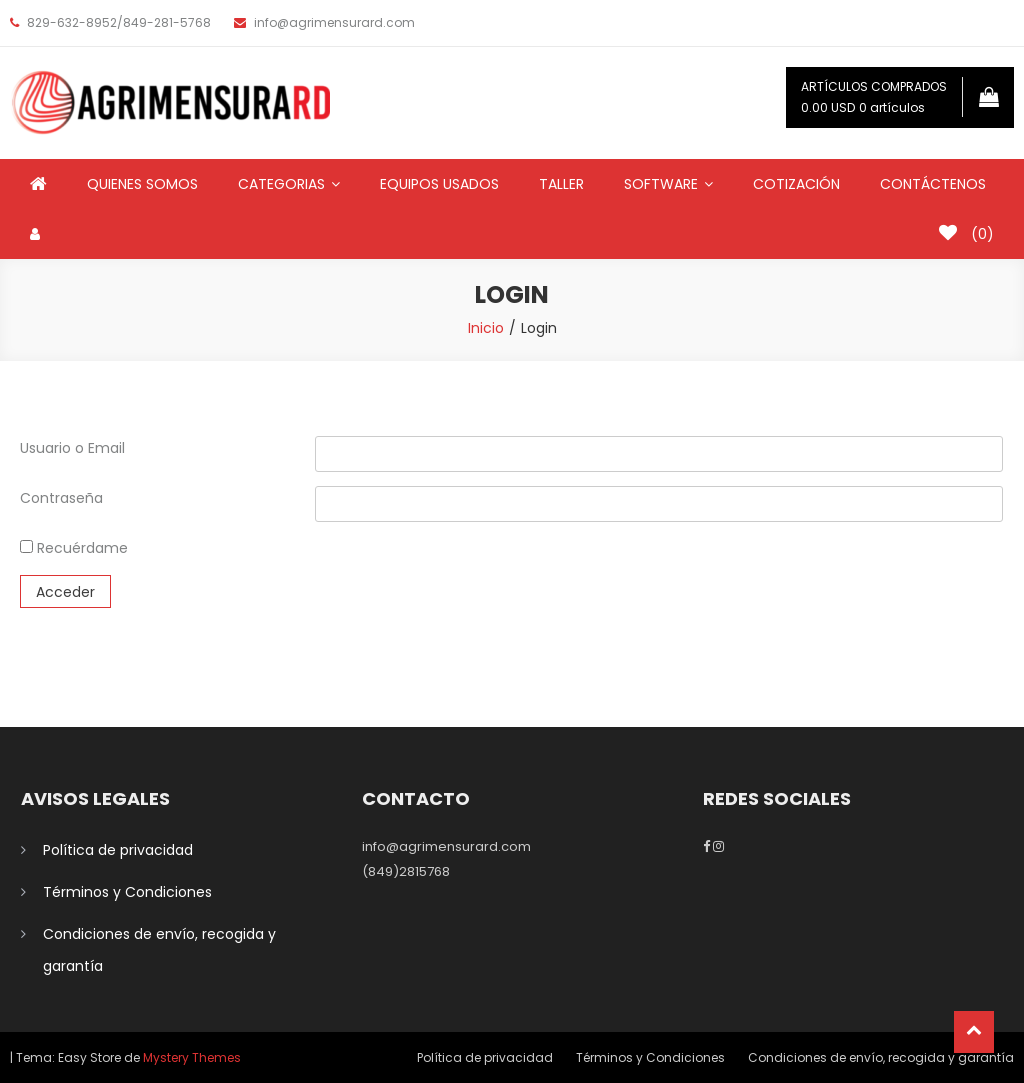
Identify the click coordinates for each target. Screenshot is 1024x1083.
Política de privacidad (118, 850)
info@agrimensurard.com (446, 846)
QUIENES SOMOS (142, 184)
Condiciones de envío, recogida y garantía (159, 950)
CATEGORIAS (281, 184)
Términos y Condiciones (127, 892)
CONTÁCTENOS (933, 184)
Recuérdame (74, 548)
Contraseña (61, 498)
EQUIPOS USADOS (439, 184)
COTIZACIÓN (796, 184)
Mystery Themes (192, 1057)
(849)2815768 (406, 871)
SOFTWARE (661, 184)
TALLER (561, 184)
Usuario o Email (72, 448)
